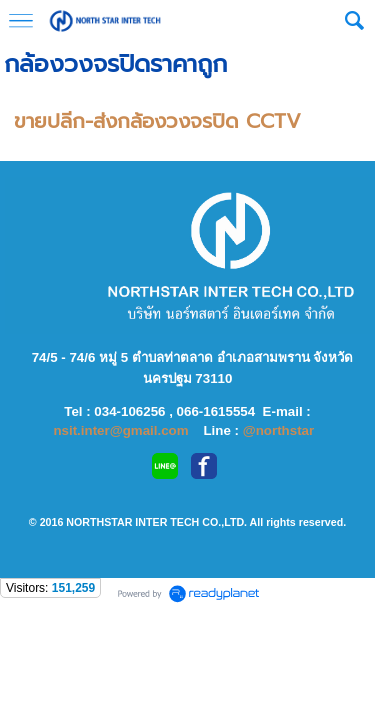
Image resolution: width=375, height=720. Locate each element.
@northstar (279, 430)
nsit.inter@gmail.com (122, 430)
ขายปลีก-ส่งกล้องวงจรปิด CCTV (157, 121)
